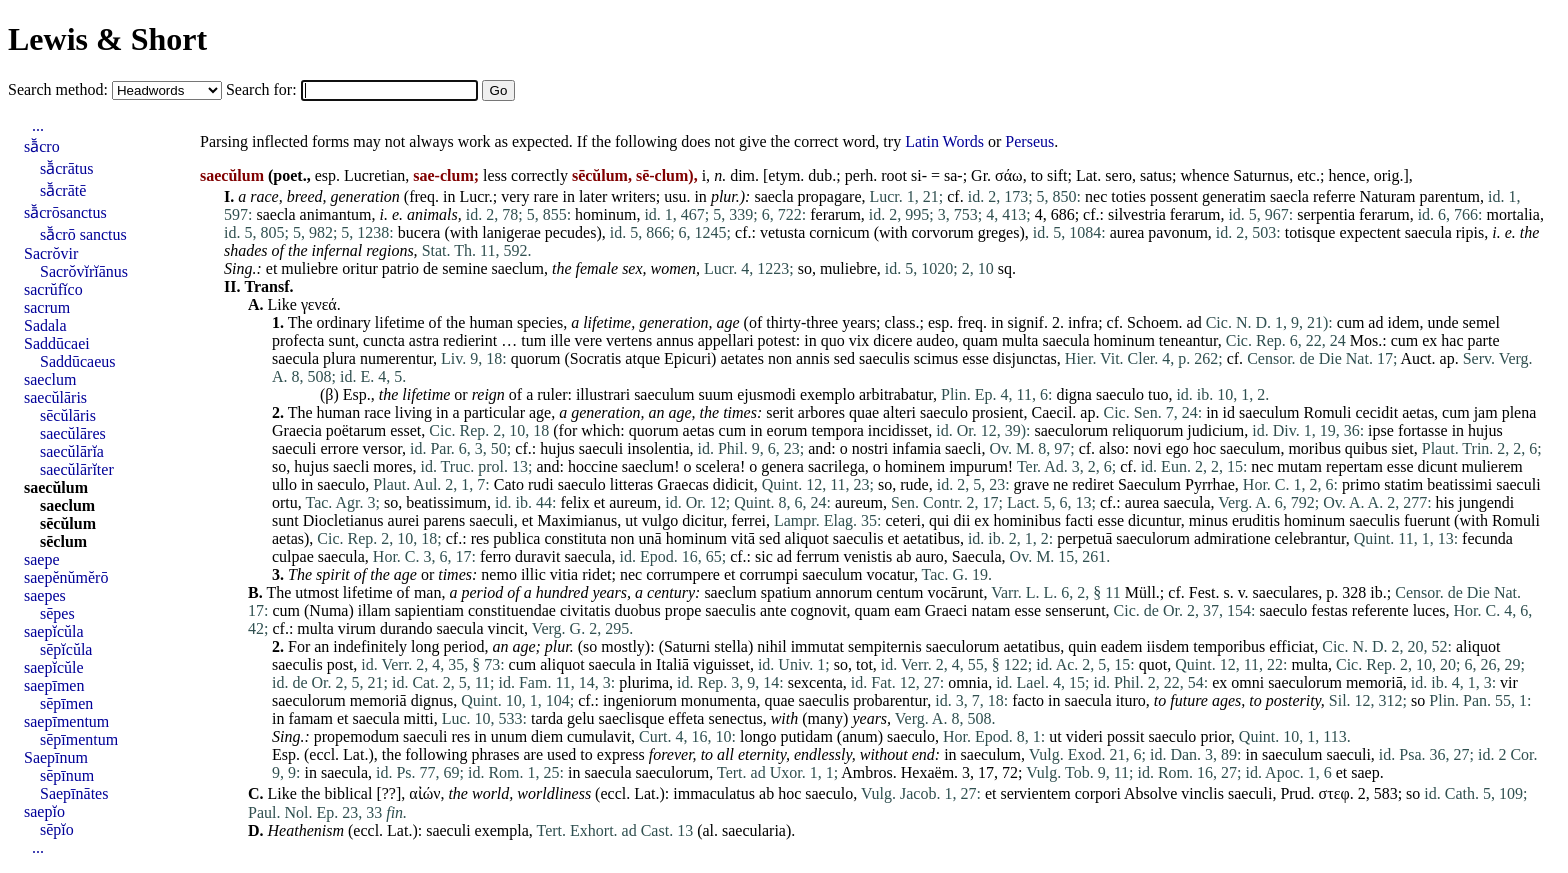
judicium (1215, 430)
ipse (1381, 430)
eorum (787, 430)
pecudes (571, 232)
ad (1194, 322)
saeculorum (1072, 430)
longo (758, 736)
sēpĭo (57, 829)
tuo (1158, 394)
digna (1074, 394)
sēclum (63, 541)
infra (1083, 322)
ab (903, 556)
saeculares (1286, 592)
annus (674, 340)
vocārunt (955, 592)
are (533, 754)
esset (405, 430)
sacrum (47, 307)
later (593, 196)
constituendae (512, 610)
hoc (1204, 448)
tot (864, 664)
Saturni (687, 646)
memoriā (1374, 682)
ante (773, 610)
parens (445, 520)
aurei (404, 520)
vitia (564, 574)
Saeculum (1149, 484)
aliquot (806, 538)
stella (731, 646)
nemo (499, 574)
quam (980, 340)
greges (999, 232)
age (727, 322)
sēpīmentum (79, 739)
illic (533, 574)
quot (1153, 664)
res (480, 538)
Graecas (683, 484)
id (1229, 412)
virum (357, 628)
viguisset (721, 664)
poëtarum (356, 430)
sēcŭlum (68, 523)
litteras (632, 484)
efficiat (1291, 646)
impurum (978, 466)
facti (1079, 520)
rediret (1093, 484)
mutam (1300, 466)
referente (1380, 610)
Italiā (672, 664)
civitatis (585, 610)
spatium (786, 592)
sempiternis (885, 646)
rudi (541, 484)
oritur (360, 268)
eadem (1122, 646)
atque (642, 358)
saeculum (664, 394)
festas (1329, 610)
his (1445, 502)
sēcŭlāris (68, 415)
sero (1118, 175)
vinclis (1202, 793)
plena (1519, 412)
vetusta (782, 232)
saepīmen (54, 685)
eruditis (1256, 520)
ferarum (835, 214)
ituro (1131, 700)
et (272, 268)
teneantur (1188, 340)
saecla (773, 196)
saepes (45, 595)
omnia (968, 682)
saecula (1428, 232)
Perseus (1029, 141)
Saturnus (1261, 175)
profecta (298, 340)
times (740, 412)
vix (859, 340)
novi (1147, 448)
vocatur (890, 574)
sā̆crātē (63, 190)
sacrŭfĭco (53, 289)
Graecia (297, 430)
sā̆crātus (66, 168)
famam (310, 718)
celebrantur (1309, 538)
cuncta (384, 340)
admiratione (1232, 538)
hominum (605, 214)
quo (833, 340)
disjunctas (1025, 358)
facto (1028, 700)
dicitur (702, 520)
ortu (285, 502)
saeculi (294, 448)
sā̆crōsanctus (65, 212)
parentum (1450, 196)
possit (1125, 736)
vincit (506, 628)
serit (780, 412)
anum (860, 736)
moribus (1314, 448)
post (340, 664)
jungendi (1486, 502)
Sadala (45, 325)
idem (1403, 322)
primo (1361, 484)
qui (939, 520)
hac (1452, 340)
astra (424, 340)
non (780, 358)
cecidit (1376, 412)
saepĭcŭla (54, 631)
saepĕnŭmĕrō (66, 577)
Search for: (263, 89)
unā (650, 538)
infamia (916, 448)
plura (339, 358)
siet (1403, 448)
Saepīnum (56, 757)
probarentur (890, 700)
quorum (536, 358)
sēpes (57, 613)
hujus (1485, 430)
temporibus (1229, 646)
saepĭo (44, 811)
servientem (1035, 793)
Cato (509, 484)
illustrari (603, 394)
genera (782, 466)
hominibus (1027, 520)
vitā (743, 538)
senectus (735, 718)
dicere (892, 340)
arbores (821, 412)
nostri (870, 448)
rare (546, 196)
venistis (867, 556)
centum (899, 592)
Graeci (946, 610)
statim (1403, 484)
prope (683, 610)
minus (1208, 520)
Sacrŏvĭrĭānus (84, 271)
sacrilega (836, 466)
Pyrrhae (1210, 484)
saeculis (884, 358)
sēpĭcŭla (66, 649)
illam (374, 610)
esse (975, 358)
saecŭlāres (73, 433)
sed (844, 358)
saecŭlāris (55, 397)
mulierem (1491, 466)
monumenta (719, 700)
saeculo (1120, 394)
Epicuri (687, 358)
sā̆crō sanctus (83, 234)
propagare (830, 196)
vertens (629, 340)
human (491, 322)
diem (547, 736)
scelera (718, 466)
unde (1442, 322)
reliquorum (1147, 430)
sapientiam (429, 610)
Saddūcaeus (78, 361)
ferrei (748, 520)
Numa (328, 610)
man (428, 592)
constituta (575, 538)
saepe (42, 559)
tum (533, 340)
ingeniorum (640, 700)
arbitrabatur (896, 394)
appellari (726, 340)
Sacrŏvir (51, 253)
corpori (1098, 793)
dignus (432, 700)
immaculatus (714, 793)
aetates (742, 358)
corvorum (942, 232)
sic (764, 556)
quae (864, 412)
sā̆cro (42, 146)
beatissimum (446, 502)
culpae (293, 556)
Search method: (60, 89)
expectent (1369, 232)
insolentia (658, 448)
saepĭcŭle (54, 667)
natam (990, 610)
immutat (817, 646)
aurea (1127, 232)
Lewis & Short (107, 39)
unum (509, 736)
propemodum (356, 736)
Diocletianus (343, 520)
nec (1096, 196)
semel (1481, 322)
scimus (936, 358)
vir (1509, 682)
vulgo (660, 520)
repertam (1354, 466)
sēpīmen (66, 703)
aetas (1418, 412)
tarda (547, 718)
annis (813, 358)
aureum (633, 502)
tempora (837, 430)
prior (1215, 736)
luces (1429, 610)
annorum (843, 592)
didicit (733, 484)
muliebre (309, 268)
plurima (644, 682)
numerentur (396, 358)
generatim (1234, 196)
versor (382, 448)
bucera (419, 232)
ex (1429, 340)
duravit (537, 556)
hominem (915, 466)
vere (589, 340)
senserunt (1075, 610)
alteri (899, 412)
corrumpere (683, 574)
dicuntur (1154, 520)
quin (1082, 646)
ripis (1470, 232)
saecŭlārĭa (72, 451)
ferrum (818, 556)
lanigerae (511, 232)
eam (907, 610)
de (430, 268)
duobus (638, 610)
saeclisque (632, 718)
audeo (935, 340)
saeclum (518, 268)
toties (1128, 196)
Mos (1364, 340)
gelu (581, 718)
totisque (1310, 232)
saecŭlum (56, 487)
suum (716, 394)
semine (464, 268)
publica (516, 538)
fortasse (1423, 430)
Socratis (596, 358)
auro (929, 556)
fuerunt (1427, 520)
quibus (1366, 448)
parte (1484, 340)
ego (1177, 448)
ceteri (903, 520)
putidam (806, 736)
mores (392, 466)
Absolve (1150, 793)
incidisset (898, 430)
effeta (686, 718)
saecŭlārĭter (77, 469)
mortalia (1513, 214)
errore (339, 448)
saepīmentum (66, 721)
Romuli (1327, 412)
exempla (502, 830)
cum (1351, 322)
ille (560, 340)
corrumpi (768, 574)
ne (1060, 484)
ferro (495, 556)
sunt (341, 340)
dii (961, 520)
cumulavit (599, 736)
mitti (419, 718)
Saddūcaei (57, 343)
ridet (596, 574)
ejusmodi (766, 394)
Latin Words (944, 141)
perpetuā (1084, 538)
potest (777, 340)
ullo (284, 484)
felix (574, 502)
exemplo (827, 394)
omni (1247, 682)
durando (406, 628)
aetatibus (931, 538)
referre (1334, 196)
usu (675, 196)
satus (1156, 175)
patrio (400, 268)
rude (914, 484)
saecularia (754, 830)
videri (1084, 736)
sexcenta (815, 682)
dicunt (1437, 466)
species (540, 322)
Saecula (977, 556)
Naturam (1388, 196)
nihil (771, 646)
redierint (470, 340)
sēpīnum (67, 775)
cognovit (819, 610)
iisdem (1168, 646)
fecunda (1487, 538)
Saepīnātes (74, 793)
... (38, 125)
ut (631, 520)
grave (1032, 484)
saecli (963, 448)
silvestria (1137, 214)
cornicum (839, 232)
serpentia (1326, 214)
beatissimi (1459, 484)
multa (1020, 340)
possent (1174, 196)
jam (1486, 412)
